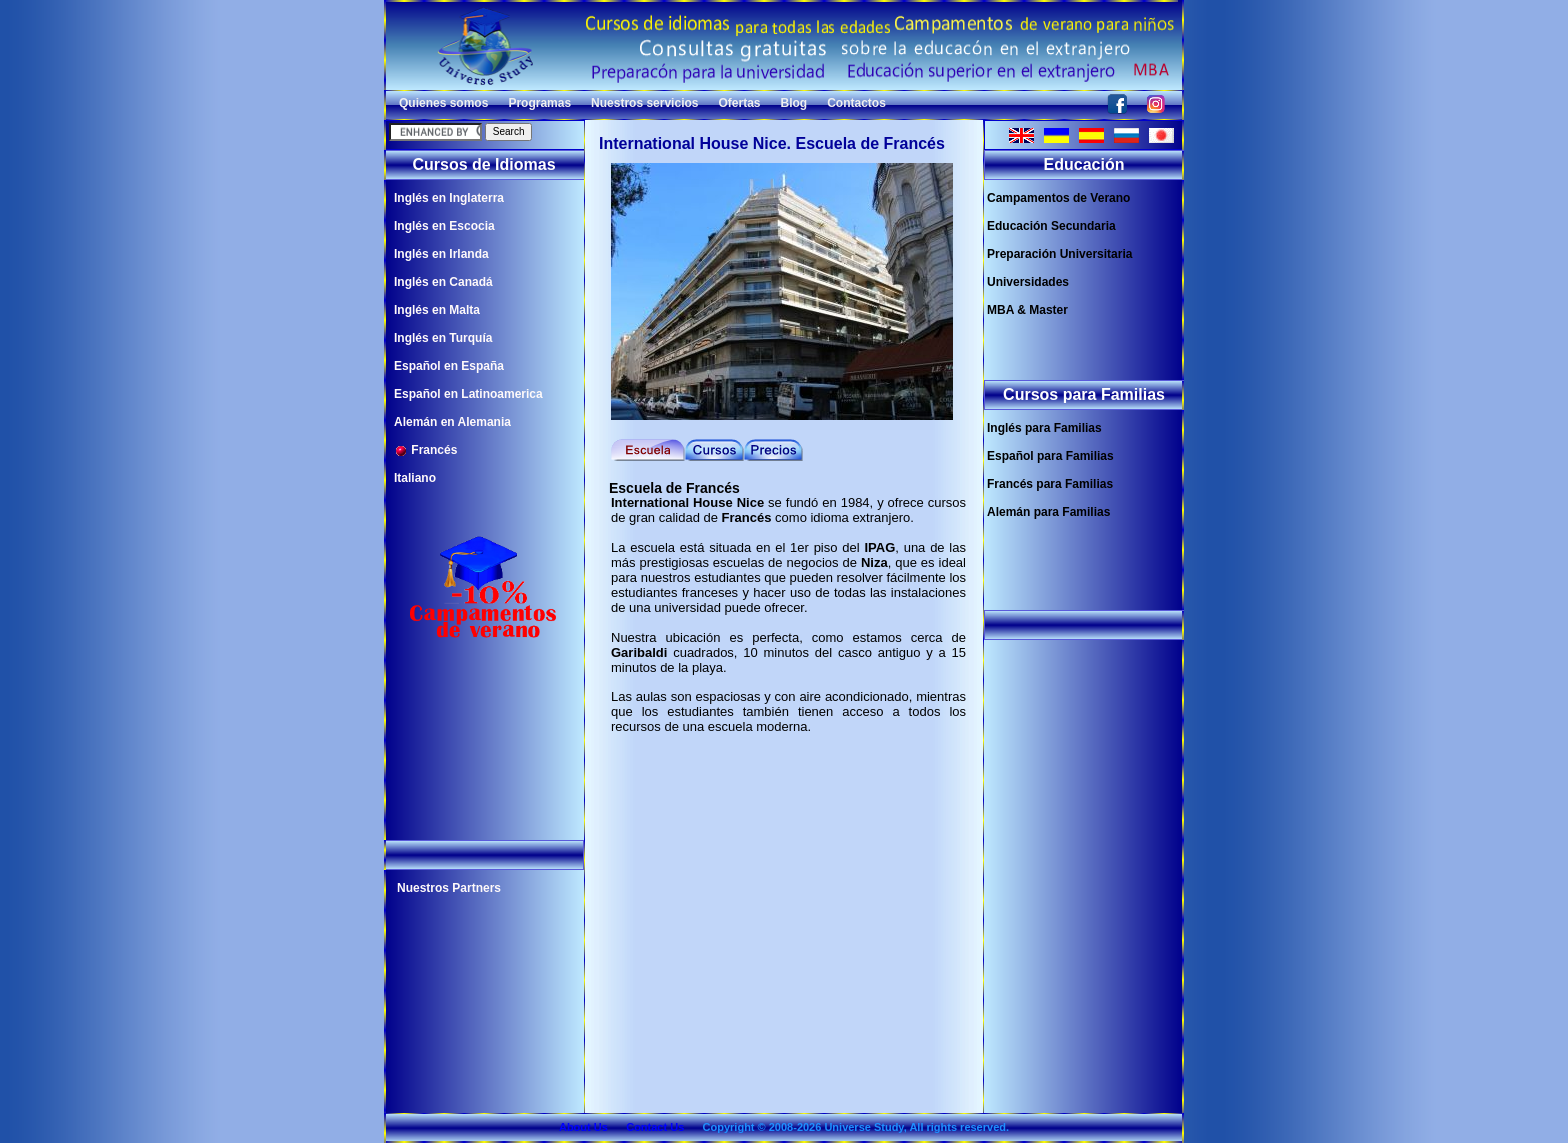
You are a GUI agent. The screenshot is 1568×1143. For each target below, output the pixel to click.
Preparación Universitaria (1059, 254)
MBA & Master (1027, 310)
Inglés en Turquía (443, 338)
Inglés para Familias (1044, 428)
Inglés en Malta (437, 310)
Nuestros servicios (644, 103)
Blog (794, 103)
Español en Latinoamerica (468, 394)
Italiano (415, 478)
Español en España (449, 366)
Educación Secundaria (1051, 226)
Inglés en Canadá (443, 282)
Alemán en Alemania (452, 422)
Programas (539, 103)
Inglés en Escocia (444, 226)
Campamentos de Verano (1058, 198)
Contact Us (655, 1127)
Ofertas (739, 103)
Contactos (856, 103)
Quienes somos (443, 103)
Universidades (1028, 282)
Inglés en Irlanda (441, 254)
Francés (425, 450)
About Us (583, 1127)
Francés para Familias (1050, 484)
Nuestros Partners (449, 888)
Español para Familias (1050, 456)
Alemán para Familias (1048, 512)
